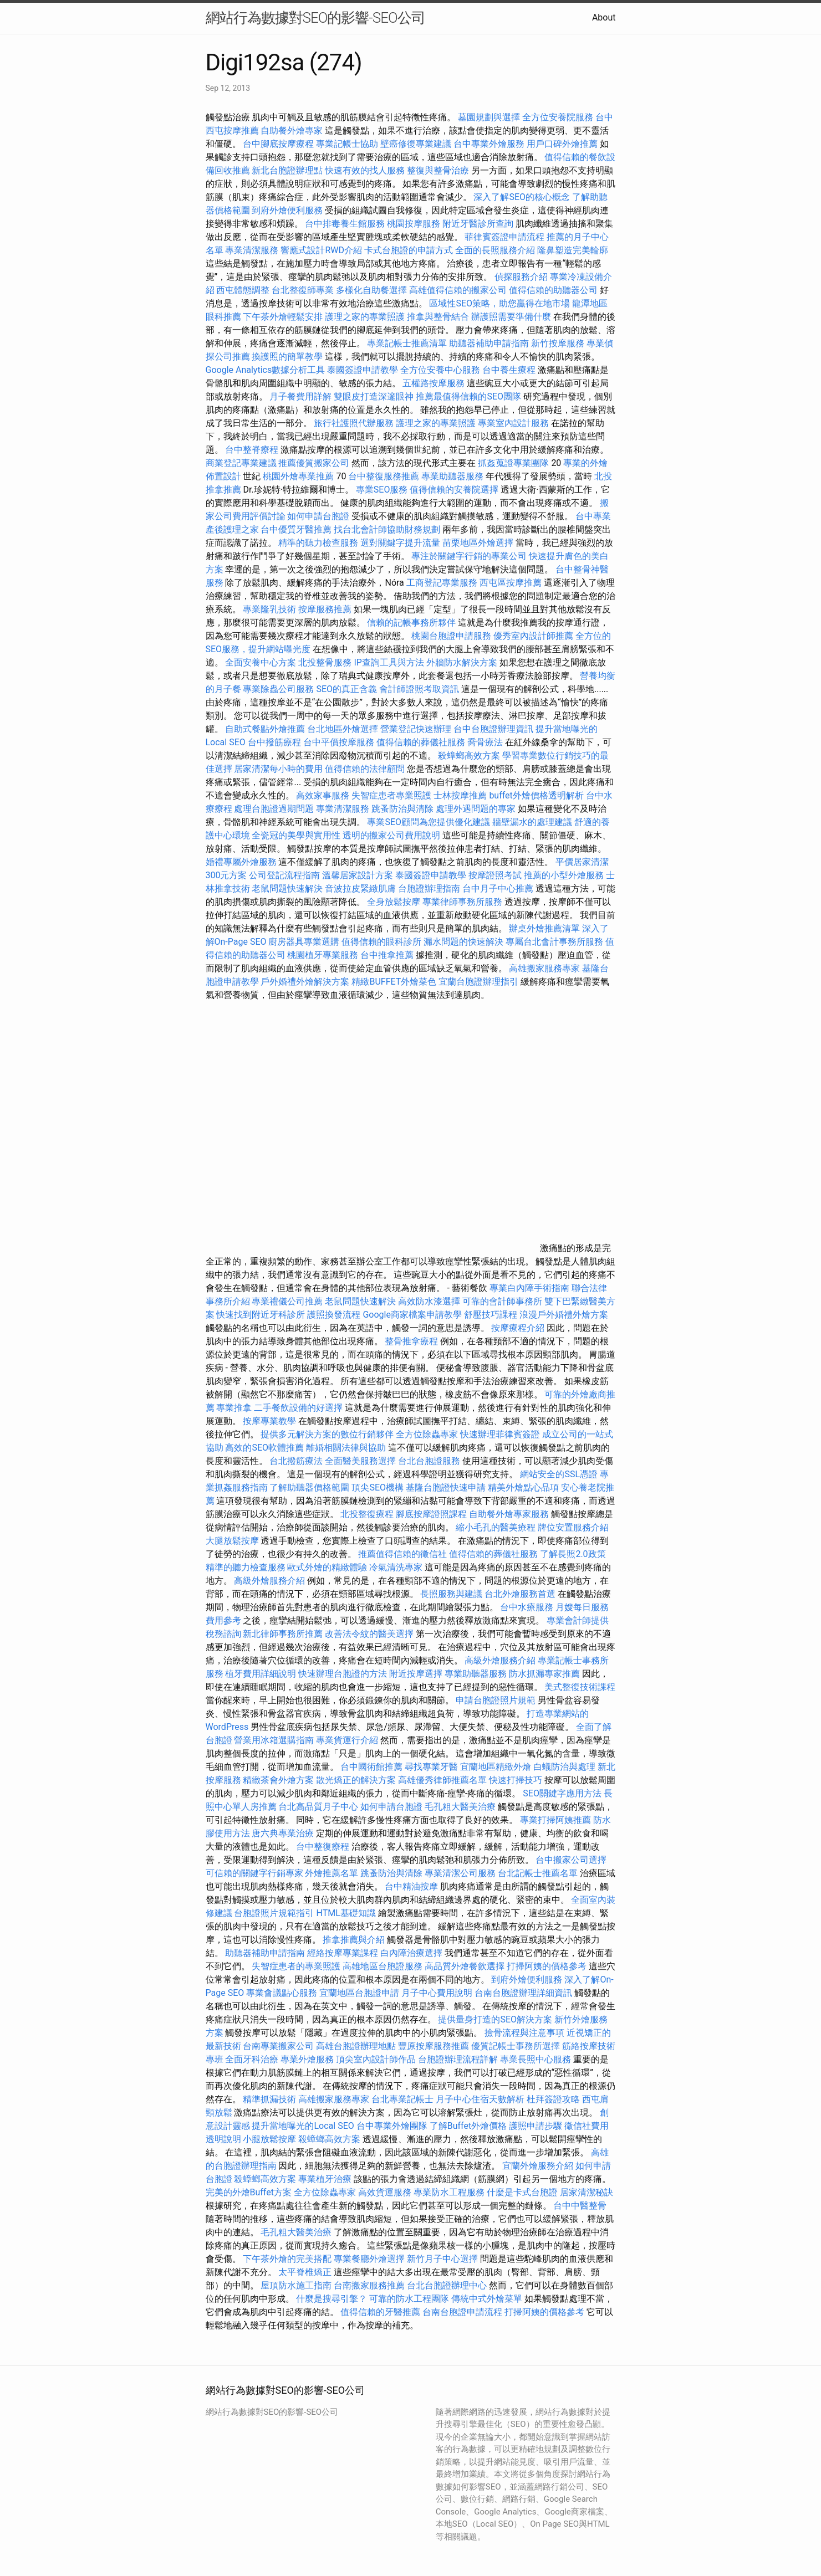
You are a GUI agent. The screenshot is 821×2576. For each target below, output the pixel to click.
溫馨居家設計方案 (357, 875)
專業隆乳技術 (269, 609)
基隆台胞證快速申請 (446, 1487)
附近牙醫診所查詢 (477, 223)
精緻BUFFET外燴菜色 (394, 981)
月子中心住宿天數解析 (480, 2099)
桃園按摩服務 (414, 223)
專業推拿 (234, 1407)
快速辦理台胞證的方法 (342, 1673)
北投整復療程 (367, 1514)
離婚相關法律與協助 (346, 1447)
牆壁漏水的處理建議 (532, 822)
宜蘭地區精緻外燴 (496, 1766)
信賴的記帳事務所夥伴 (411, 622)
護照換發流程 (333, 1314)
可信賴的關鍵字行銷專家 (254, 1873)
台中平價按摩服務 (339, 742)
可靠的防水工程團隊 (409, 2298)
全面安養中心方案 (260, 662)
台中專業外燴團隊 (393, 2126)
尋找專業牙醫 (431, 1766)
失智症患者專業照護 (391, 795)
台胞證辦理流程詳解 (458, 2059)
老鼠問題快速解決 (287, 888)
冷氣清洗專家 (395, 1567)
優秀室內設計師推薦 (533, 636)
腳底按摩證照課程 (432, 1514)
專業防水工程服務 (449, 2192)
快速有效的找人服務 (365, 170)
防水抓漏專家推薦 (544, 1673)
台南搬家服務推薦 (369, 2285)
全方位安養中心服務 (440, 370)
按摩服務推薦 (326, 609)
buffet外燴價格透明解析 (536, 795)
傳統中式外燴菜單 (486, 2298)
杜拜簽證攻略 (553, 2099)
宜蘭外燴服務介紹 (537, 2165)
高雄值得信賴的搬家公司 (458, 290)
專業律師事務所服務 (462, 902)
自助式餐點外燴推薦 (265, 729)
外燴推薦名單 (331, 1873)
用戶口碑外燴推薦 (563, 144)
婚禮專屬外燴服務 (242, 862)
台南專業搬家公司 (278, 2046)
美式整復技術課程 (579, 1687)
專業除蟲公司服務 (278, 689)
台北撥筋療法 (296, 1461)
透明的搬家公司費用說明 (391, 835)
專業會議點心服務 (281, 1993)
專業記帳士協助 (347, 144)
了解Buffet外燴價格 (468, 2126)
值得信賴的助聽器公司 (553, 290)
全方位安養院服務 (557, 117)
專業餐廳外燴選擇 (370, 2259)
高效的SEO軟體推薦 (264, 1447)
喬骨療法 (485, 742)
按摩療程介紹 (519, 1328)
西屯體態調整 (244, 290)
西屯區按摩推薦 (512, 582)
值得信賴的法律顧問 (365, 769)
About (604, 17)
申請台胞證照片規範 (496, 1700)
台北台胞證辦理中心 (447, 2285)
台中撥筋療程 (275, 742)
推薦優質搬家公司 (313, 463)
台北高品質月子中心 (318, 1806)
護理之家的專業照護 (365, 316)
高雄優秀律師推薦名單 (442, 1780)
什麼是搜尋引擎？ (331, 2298)
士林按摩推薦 (460, 795)
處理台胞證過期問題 (274, 808)
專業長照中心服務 (535, 2059)
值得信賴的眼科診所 (381, 941)
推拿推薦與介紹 (354, 1939)
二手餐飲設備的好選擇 (298, 1407)
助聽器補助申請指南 (489, 343)
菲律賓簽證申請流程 (504, 237)
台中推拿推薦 (388, 955)
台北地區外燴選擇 (342, 729)
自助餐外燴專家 (292, 130)
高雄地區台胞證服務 (382, 1966)
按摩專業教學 (270, 1421)
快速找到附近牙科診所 (260, 1314)
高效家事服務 (322, 795)
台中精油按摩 (412, 1886)
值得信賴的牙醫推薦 (380, 2312)
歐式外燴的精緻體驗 (327, 1567)
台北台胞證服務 (429, 1461)
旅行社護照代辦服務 (354, 423)
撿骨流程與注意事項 (524, 2032)
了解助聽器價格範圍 (309, 1487)
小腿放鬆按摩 (270, 2139)
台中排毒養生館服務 (346, 223)
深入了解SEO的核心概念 (521, 197)
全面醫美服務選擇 (360, 1461)
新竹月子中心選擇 (442, 2259)
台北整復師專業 (303, 290)
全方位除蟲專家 (427, 1434)
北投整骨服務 (324, 662)
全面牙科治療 (251, 2059)
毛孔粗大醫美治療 (460, 1806)
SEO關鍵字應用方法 (562, 1793)
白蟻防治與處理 (564, 1766)
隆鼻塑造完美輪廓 (572, 250)
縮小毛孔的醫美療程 (496, 1527)
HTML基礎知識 (345, 1913)
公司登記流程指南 (284, 875)
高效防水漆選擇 (429, 1301)
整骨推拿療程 (411, 1341)
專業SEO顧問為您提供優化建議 (428, 822)
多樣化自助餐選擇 (371, 290)
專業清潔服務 (251, 250)
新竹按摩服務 (557, 343)
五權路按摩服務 (434, 383)
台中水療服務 (527, 1607)
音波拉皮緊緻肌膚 (360, 888)
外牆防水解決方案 (461, 662)
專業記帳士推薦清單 (407, 343)
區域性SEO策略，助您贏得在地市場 (499, 303)
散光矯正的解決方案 (356, 1780)
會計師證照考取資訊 (419, 689)
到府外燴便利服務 (287, 210)
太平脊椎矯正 (306, 2272)
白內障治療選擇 (411, 1953)
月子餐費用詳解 (300, 396)
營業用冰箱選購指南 (274, 1740)
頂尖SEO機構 (377, 1487)
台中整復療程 (323, 1846)
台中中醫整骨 (579, 2205)
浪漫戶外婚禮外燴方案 (563, 1314)
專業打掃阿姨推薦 (555, 1820)
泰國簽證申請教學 (362, 370)
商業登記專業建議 (241, 463)
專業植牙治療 (324, 2179)
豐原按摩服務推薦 (434, 2046)
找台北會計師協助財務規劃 (387, 529)
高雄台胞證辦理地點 (356, 2046)
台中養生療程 (510, 370)
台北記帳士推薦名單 (538, 1873)
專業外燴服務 (307, 2059)
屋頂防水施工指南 (296, 2285)
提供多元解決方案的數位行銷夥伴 (327, 1434)
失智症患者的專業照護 (296, 1966)
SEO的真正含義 (346, 689)
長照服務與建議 (451, 1594)
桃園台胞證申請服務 (451, 636)
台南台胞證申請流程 (462, 2312)
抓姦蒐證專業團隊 (513, 463)
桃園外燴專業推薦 (298, 476)
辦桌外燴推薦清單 (544, 928)
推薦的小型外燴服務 (564, 875)
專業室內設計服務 (513, 423)
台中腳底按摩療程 (279, 144)
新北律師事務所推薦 (283, 1633)
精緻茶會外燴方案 (278, 1780)
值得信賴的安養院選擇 (454, 489)
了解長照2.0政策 (572, 1554)
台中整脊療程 (253, 449)
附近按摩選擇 (417, 1673)
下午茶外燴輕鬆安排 (283, 316)
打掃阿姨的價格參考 (547, 1966)
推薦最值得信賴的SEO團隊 (468, 396)
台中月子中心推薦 (497, 888)
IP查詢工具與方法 (389, 662)
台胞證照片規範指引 (274, 1913)
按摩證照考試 (496, 875)
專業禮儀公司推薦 (287, 1301)
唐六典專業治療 (283, 1833)
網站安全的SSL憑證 (559, 1474)
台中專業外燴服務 (488, 144)
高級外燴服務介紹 (269, 1580)
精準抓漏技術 (269, 2099)
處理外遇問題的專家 (476, 808)
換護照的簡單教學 (287, 356)
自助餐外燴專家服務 (509, 1514)
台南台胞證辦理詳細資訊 (523, 1993)
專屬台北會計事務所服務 (554, 941)
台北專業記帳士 (402, 2099)
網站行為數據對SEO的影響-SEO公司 (315, 17)
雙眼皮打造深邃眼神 (374, 396)
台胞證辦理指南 (429, 888)
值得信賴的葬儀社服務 (420, 742)
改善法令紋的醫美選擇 (369, 1633)
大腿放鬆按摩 (233, 1540)
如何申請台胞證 (318, 516)
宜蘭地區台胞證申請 (359, 1993)
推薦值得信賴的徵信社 (402, 1554)
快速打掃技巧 (515, 1780)
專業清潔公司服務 (460, 1873)
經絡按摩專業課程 (343, 1953)
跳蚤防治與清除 (402, 808)
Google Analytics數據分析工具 (265, 370)
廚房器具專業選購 (303, 941)
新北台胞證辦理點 (287, 170)
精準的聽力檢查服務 (318, 542)
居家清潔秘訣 (586, 2192)
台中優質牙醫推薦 (296, 529)
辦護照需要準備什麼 (511, 316)
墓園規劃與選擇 (489, 117)
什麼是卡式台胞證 (522, 2192)
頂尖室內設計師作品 (376, 2059)
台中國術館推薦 (372, 1766)
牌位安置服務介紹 (573, 1527)
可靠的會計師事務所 (502, 1301)
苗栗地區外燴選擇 (477, 542)
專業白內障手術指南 (529, 1288)
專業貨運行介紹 (347, 1740)
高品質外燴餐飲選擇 (466, 1966)
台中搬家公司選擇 (571, 1860)
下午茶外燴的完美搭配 (287, 2259)
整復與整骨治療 (438, 170)
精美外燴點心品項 (524, 1487)
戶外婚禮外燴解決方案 (305, 981)
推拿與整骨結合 (438, 316)
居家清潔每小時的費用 (278, 769)
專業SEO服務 (382, 489)
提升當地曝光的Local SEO (303, 2126)
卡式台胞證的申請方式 (408, 250)
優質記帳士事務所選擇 (515, 2046)
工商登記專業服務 (441, 582)
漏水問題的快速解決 (463, 941)
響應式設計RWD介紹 (321, 250)
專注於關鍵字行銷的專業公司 (469, 556)
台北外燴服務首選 (521, 1594)
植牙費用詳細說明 (260, 1673)
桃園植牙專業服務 (322, 955)
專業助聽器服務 (452, 476)
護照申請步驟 (535, 2126)
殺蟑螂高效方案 (469, 755)
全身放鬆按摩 (394, 902)
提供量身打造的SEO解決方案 (495, 2019)
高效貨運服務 (384, 2192)
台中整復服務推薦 (384, 476)
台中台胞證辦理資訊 (493, 729)
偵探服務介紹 (521, 277)
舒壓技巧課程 (491, 1314)
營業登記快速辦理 (415, 729)
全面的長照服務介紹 (495, 250)
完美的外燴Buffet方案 (249, 2192)
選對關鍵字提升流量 (400, 542)
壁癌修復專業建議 (415, 144)
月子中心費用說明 (436, 1993)
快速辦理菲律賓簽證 (500, 1434)
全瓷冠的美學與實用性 (296, 835)
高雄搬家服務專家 (544, 968)
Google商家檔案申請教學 (412, 1314)
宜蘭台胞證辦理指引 (478, 981)
